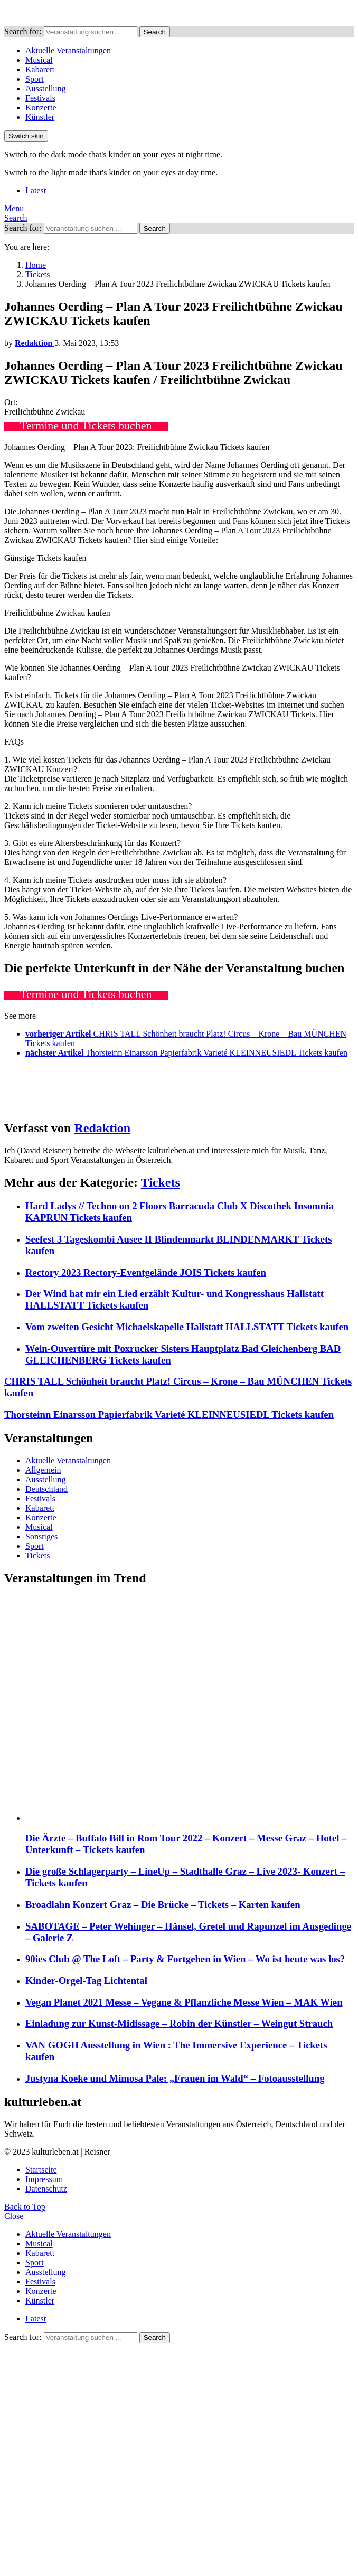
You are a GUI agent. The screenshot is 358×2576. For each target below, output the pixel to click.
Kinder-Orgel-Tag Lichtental (86, 1980)
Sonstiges (41, 1536)
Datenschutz (46, 2188)
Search (155, 32)
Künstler (39, 116)
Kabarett (39, 69)
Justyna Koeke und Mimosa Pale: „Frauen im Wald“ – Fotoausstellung (175, 2078)
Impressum (44, 2179)
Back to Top (24, 2206)
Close (13, 2216)
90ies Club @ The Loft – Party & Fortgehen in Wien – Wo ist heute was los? (185, 1958)
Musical (39, 59)
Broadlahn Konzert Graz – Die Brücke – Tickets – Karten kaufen (162, 1904)
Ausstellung (45, 88)
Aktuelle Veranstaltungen (68, 50)
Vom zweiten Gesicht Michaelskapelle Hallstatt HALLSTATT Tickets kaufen (186, 1326)
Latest (35, 190)
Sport (34, 78)
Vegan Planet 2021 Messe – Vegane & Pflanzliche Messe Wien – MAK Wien (184, 2002)
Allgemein (43, 1469)
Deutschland (46, 1488)
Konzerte (40, 107)
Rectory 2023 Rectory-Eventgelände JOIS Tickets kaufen (145, 1272)
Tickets (160, 1182)
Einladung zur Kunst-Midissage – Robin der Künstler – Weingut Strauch (179, 2023)
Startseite (41, 2169)
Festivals (40, 97)
